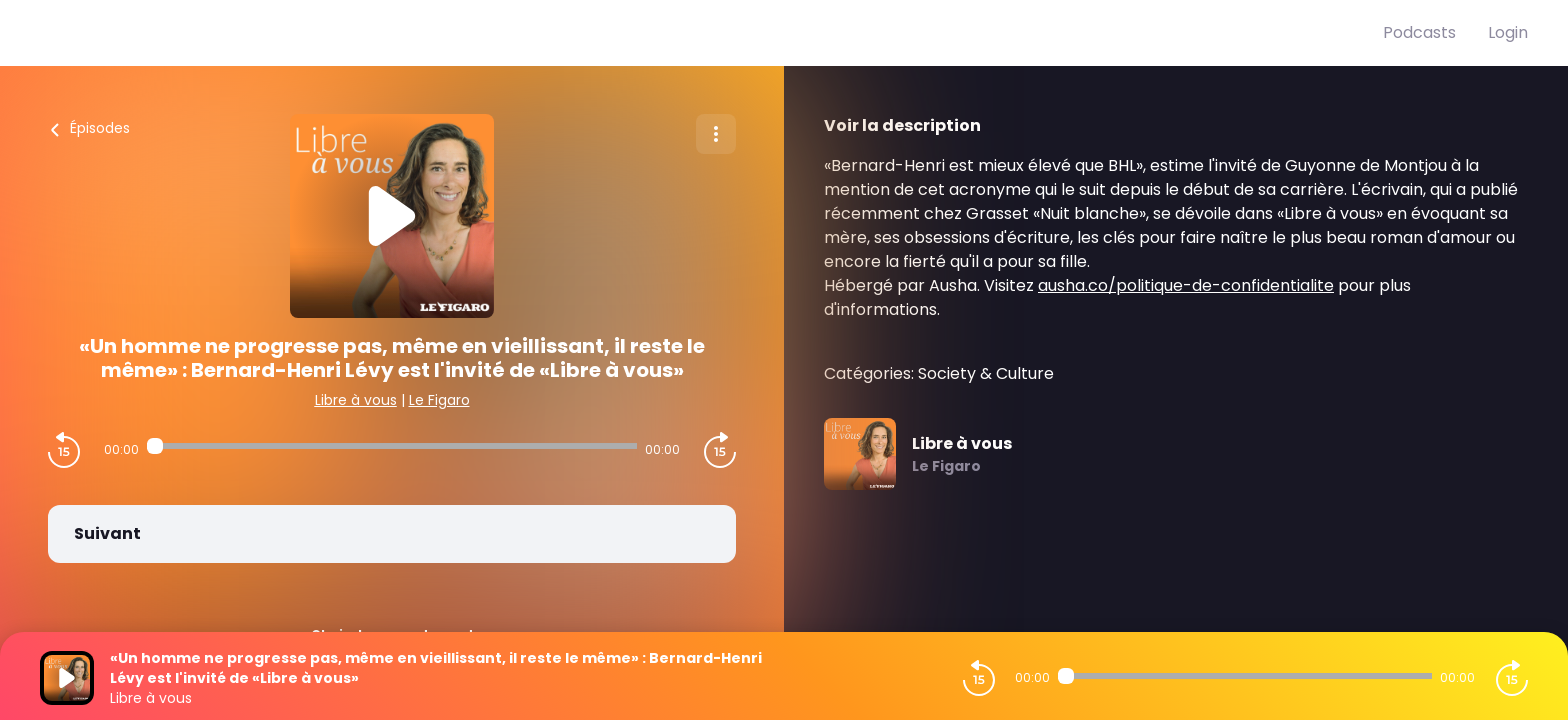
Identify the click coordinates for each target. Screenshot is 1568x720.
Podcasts (1419, 32)
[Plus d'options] (716, 134)
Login (1508, 32)
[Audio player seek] (392, 446)
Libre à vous (356, 400)
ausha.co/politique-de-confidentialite (1186, 285)
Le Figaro (439, 400)
